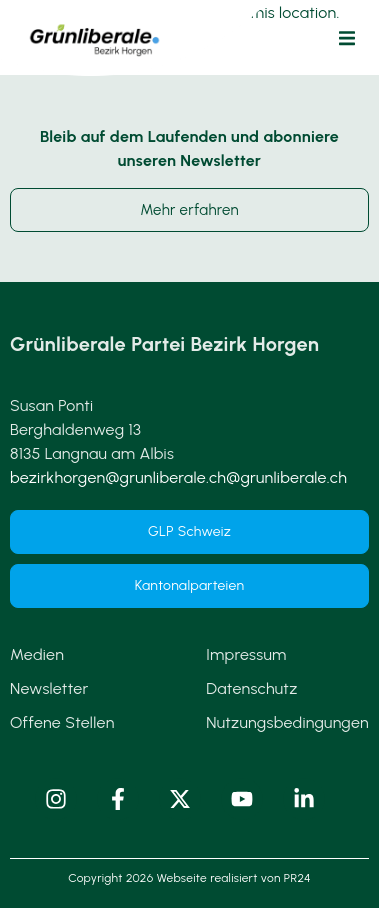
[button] (347, 38)
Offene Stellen (62, 722)
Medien (37, 654)
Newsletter (49, 688)
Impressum (246, 654)
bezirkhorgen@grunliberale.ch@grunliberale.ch (178, 477)
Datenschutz (251, 688)
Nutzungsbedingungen (287, 722)
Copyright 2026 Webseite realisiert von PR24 (189, 878)
